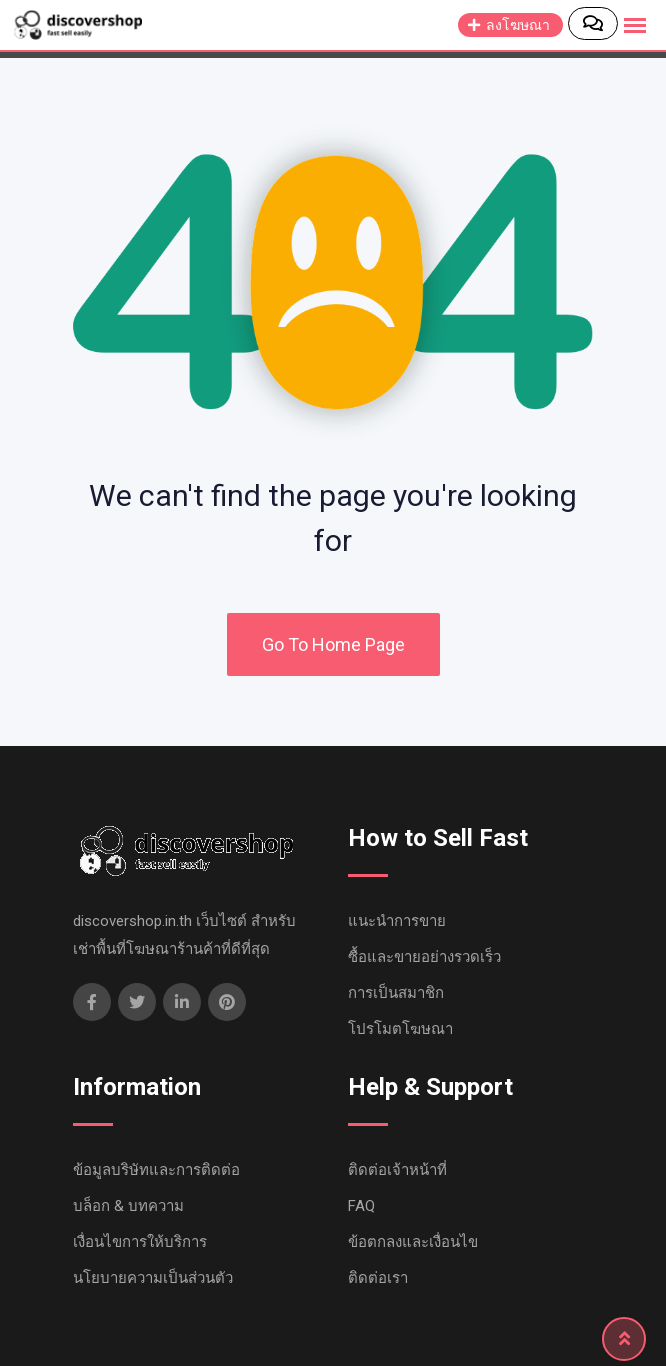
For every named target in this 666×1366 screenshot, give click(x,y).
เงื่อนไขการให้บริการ (140, 1242)
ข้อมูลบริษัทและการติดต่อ (156, 1170)
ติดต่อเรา (378, 1278)
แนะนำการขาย (397, 921)
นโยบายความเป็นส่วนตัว (153, 1278)
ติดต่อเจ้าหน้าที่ (397, 1170)
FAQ (361, 1206)
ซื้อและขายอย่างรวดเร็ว (424, 957)
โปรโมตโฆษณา (400, 1029)
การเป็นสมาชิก (396, 993)
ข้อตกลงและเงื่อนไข (413, 1242)
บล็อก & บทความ (128, 1206)
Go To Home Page (333, 644)
